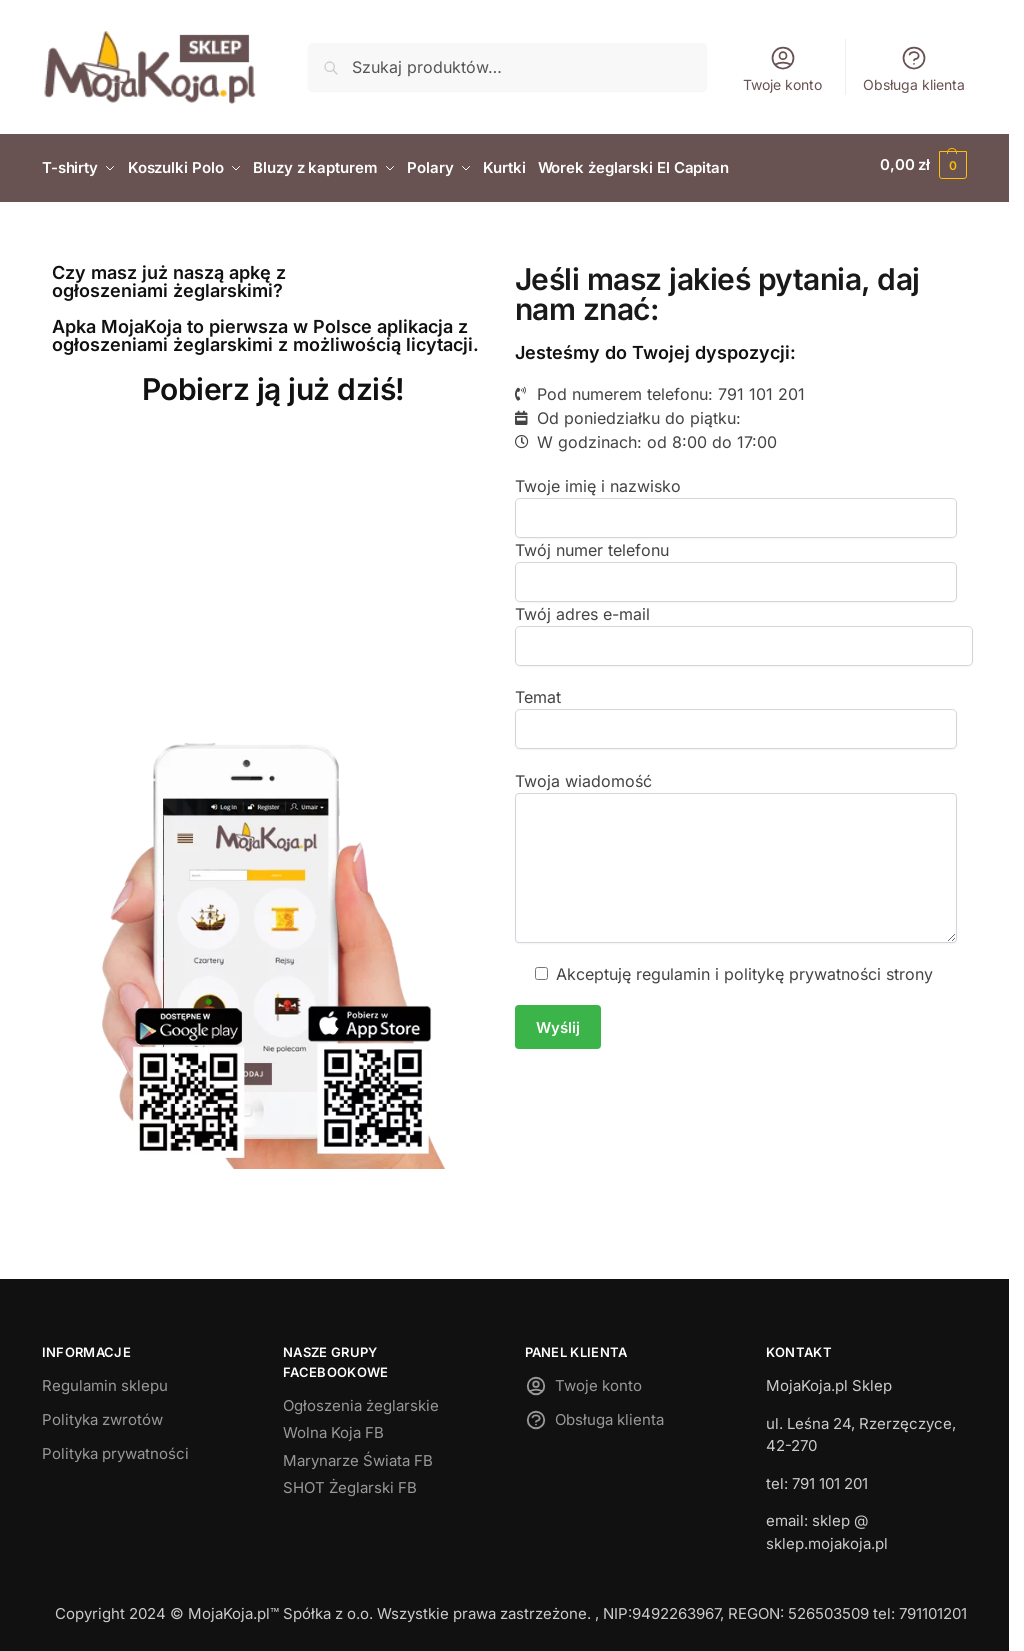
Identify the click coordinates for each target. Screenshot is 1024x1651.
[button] (923, 165)
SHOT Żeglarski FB (350, 1481)
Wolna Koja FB (333, 1426)
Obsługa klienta (914, 68)
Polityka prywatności (115, 1447)
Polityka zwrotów (102, 1413)
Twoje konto (782, 68)
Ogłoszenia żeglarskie (361, 1398)
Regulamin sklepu (105, 1379)
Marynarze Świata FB (358, 1453)
